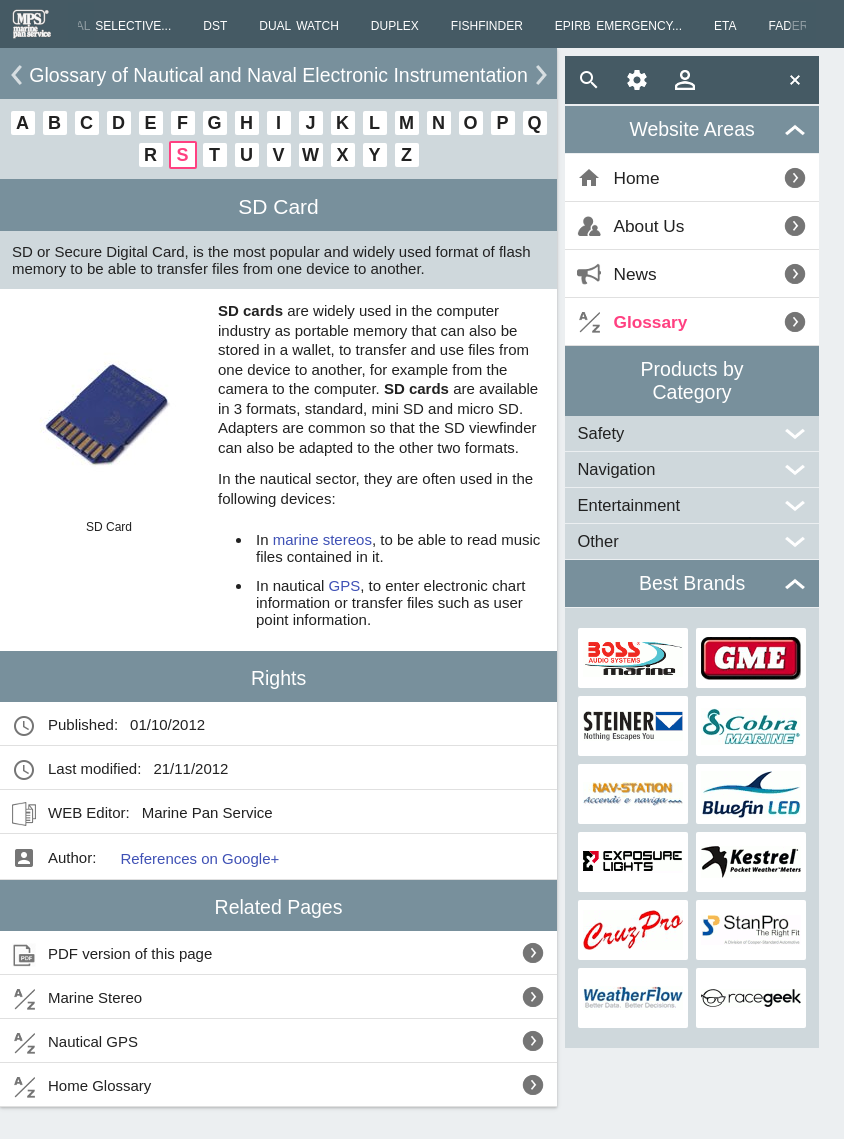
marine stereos (322, 539)
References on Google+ (199, 858)
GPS (345, 585)
